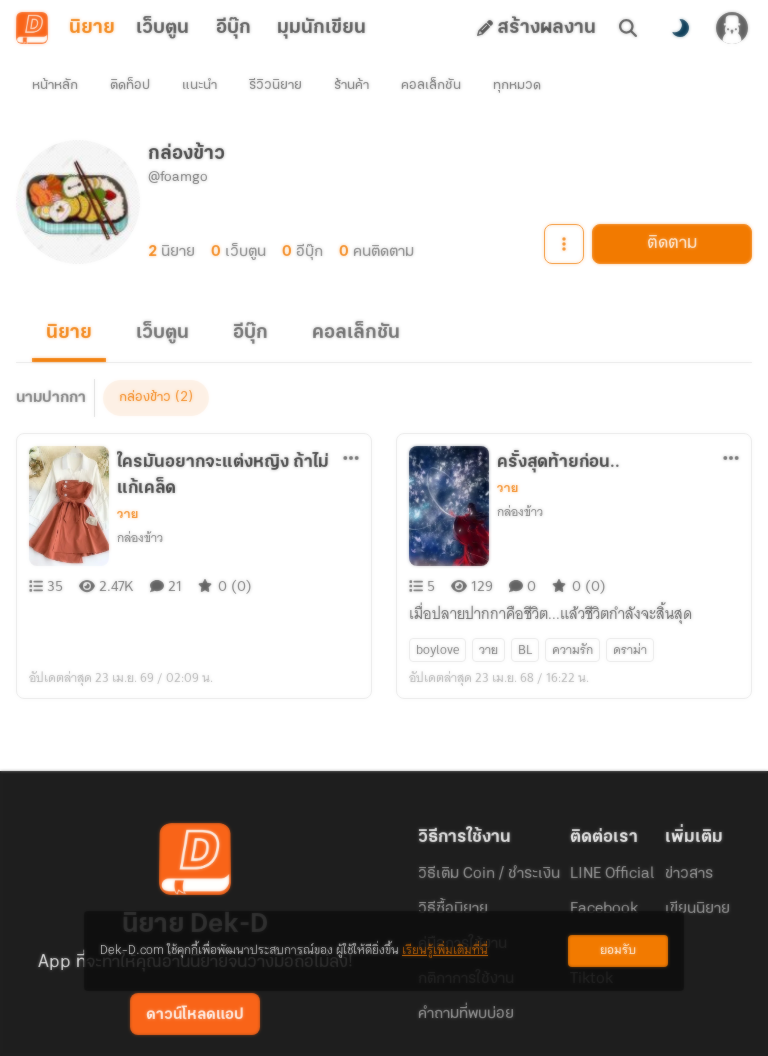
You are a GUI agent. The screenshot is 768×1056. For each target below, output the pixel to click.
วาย (127, 478)
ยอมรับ (618, 950)
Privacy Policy (528, 1024)
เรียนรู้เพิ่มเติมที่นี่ (445, 950)
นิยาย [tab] (92, 28)
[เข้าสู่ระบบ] (732, 28)
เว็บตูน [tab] (162, 28)
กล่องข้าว (140, 501)
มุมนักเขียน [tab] (321, 28)
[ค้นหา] (628, 28)
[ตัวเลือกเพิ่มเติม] (351, 422)
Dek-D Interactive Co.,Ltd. (315, 1024)
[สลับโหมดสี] (680, 28)
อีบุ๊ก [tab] (233, 28)
